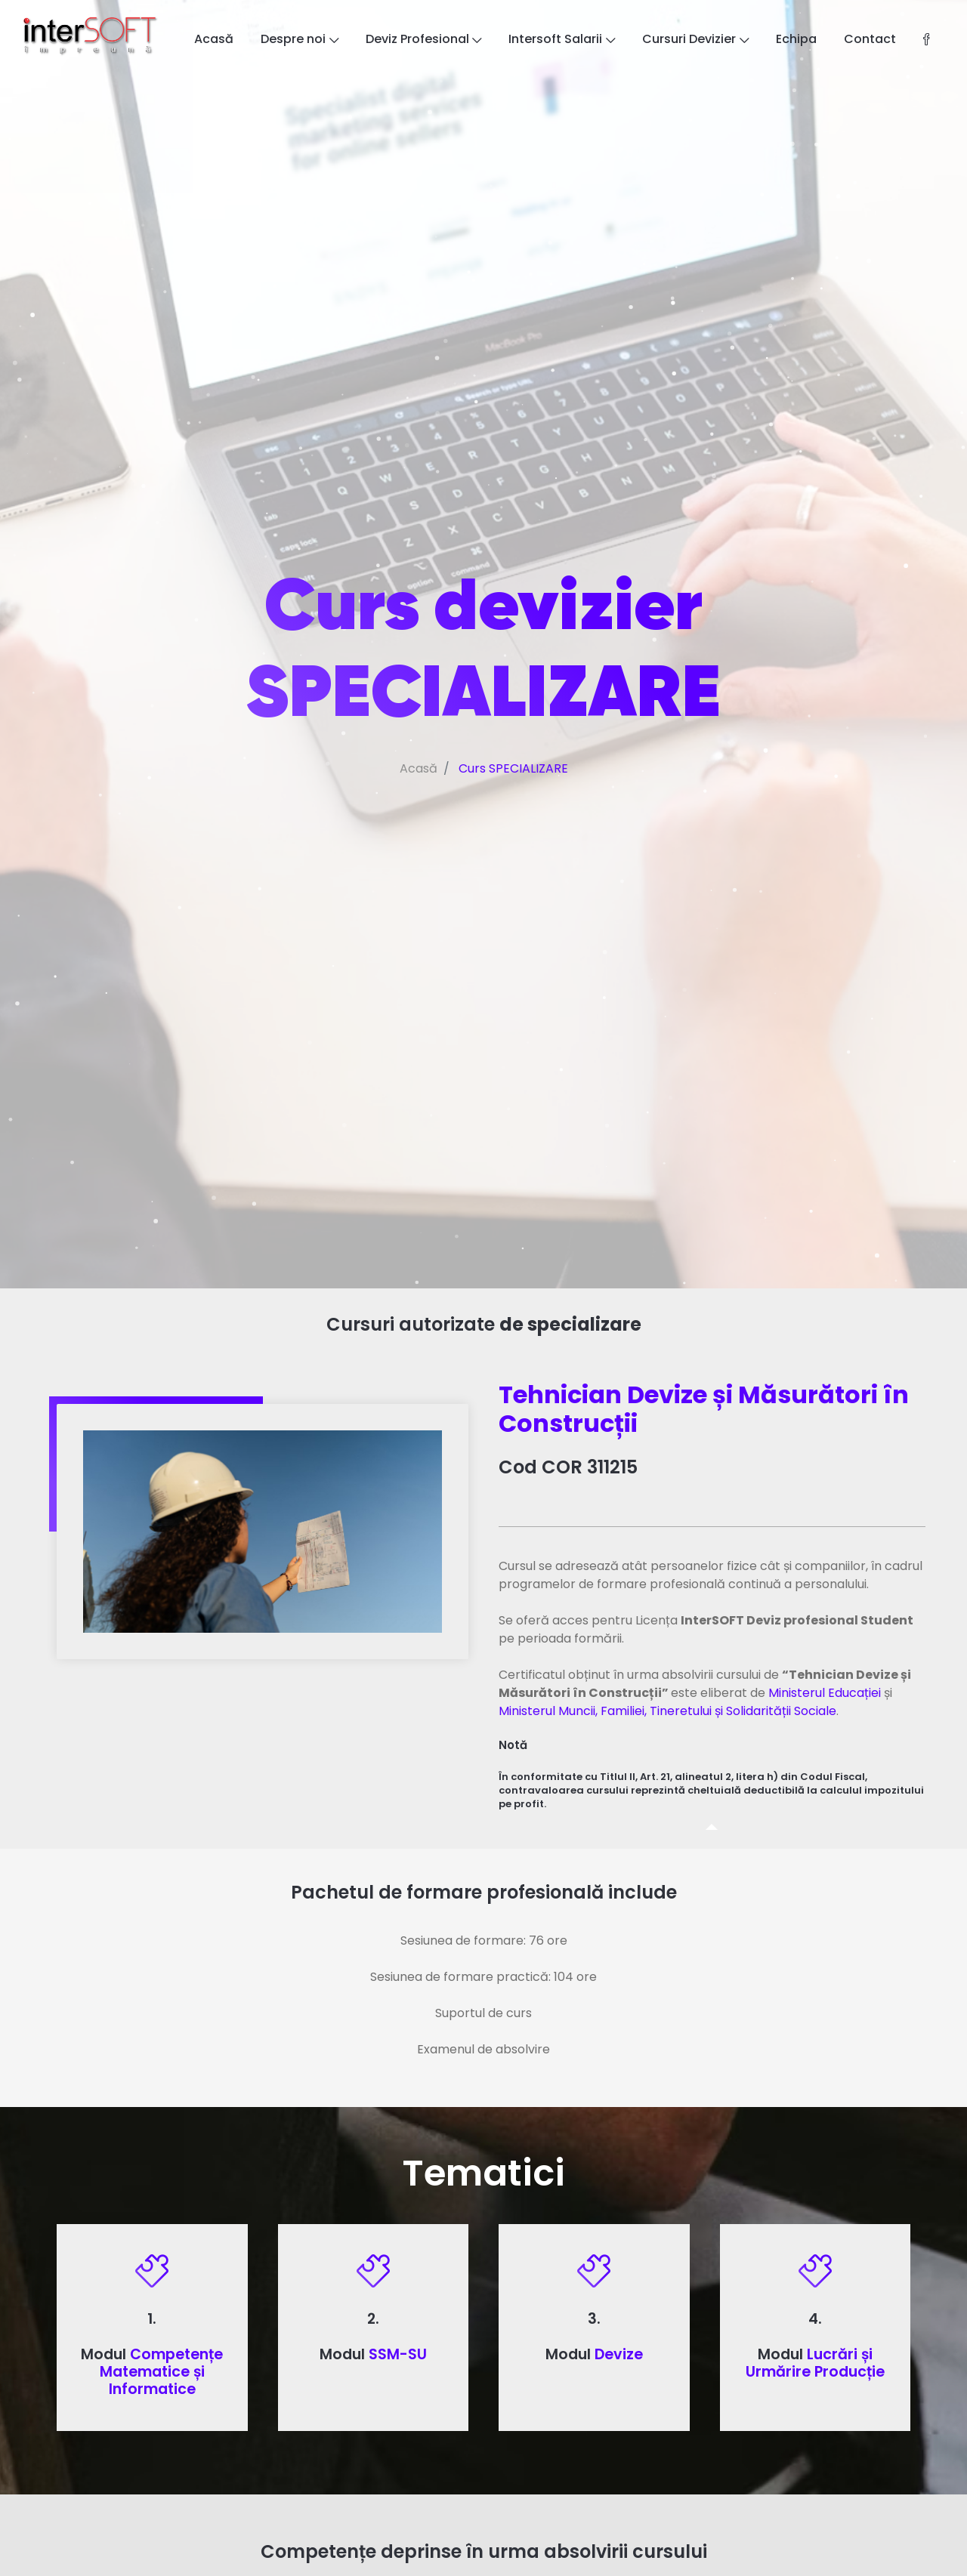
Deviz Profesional (424, 39)
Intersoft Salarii (561, 39)
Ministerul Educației (824, 1692)
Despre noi (299, 39)
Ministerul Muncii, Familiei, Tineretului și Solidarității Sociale (667, 1711)
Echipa (796, 39)
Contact (870, 39)
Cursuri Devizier (695, 39)
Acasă (213, 39)
